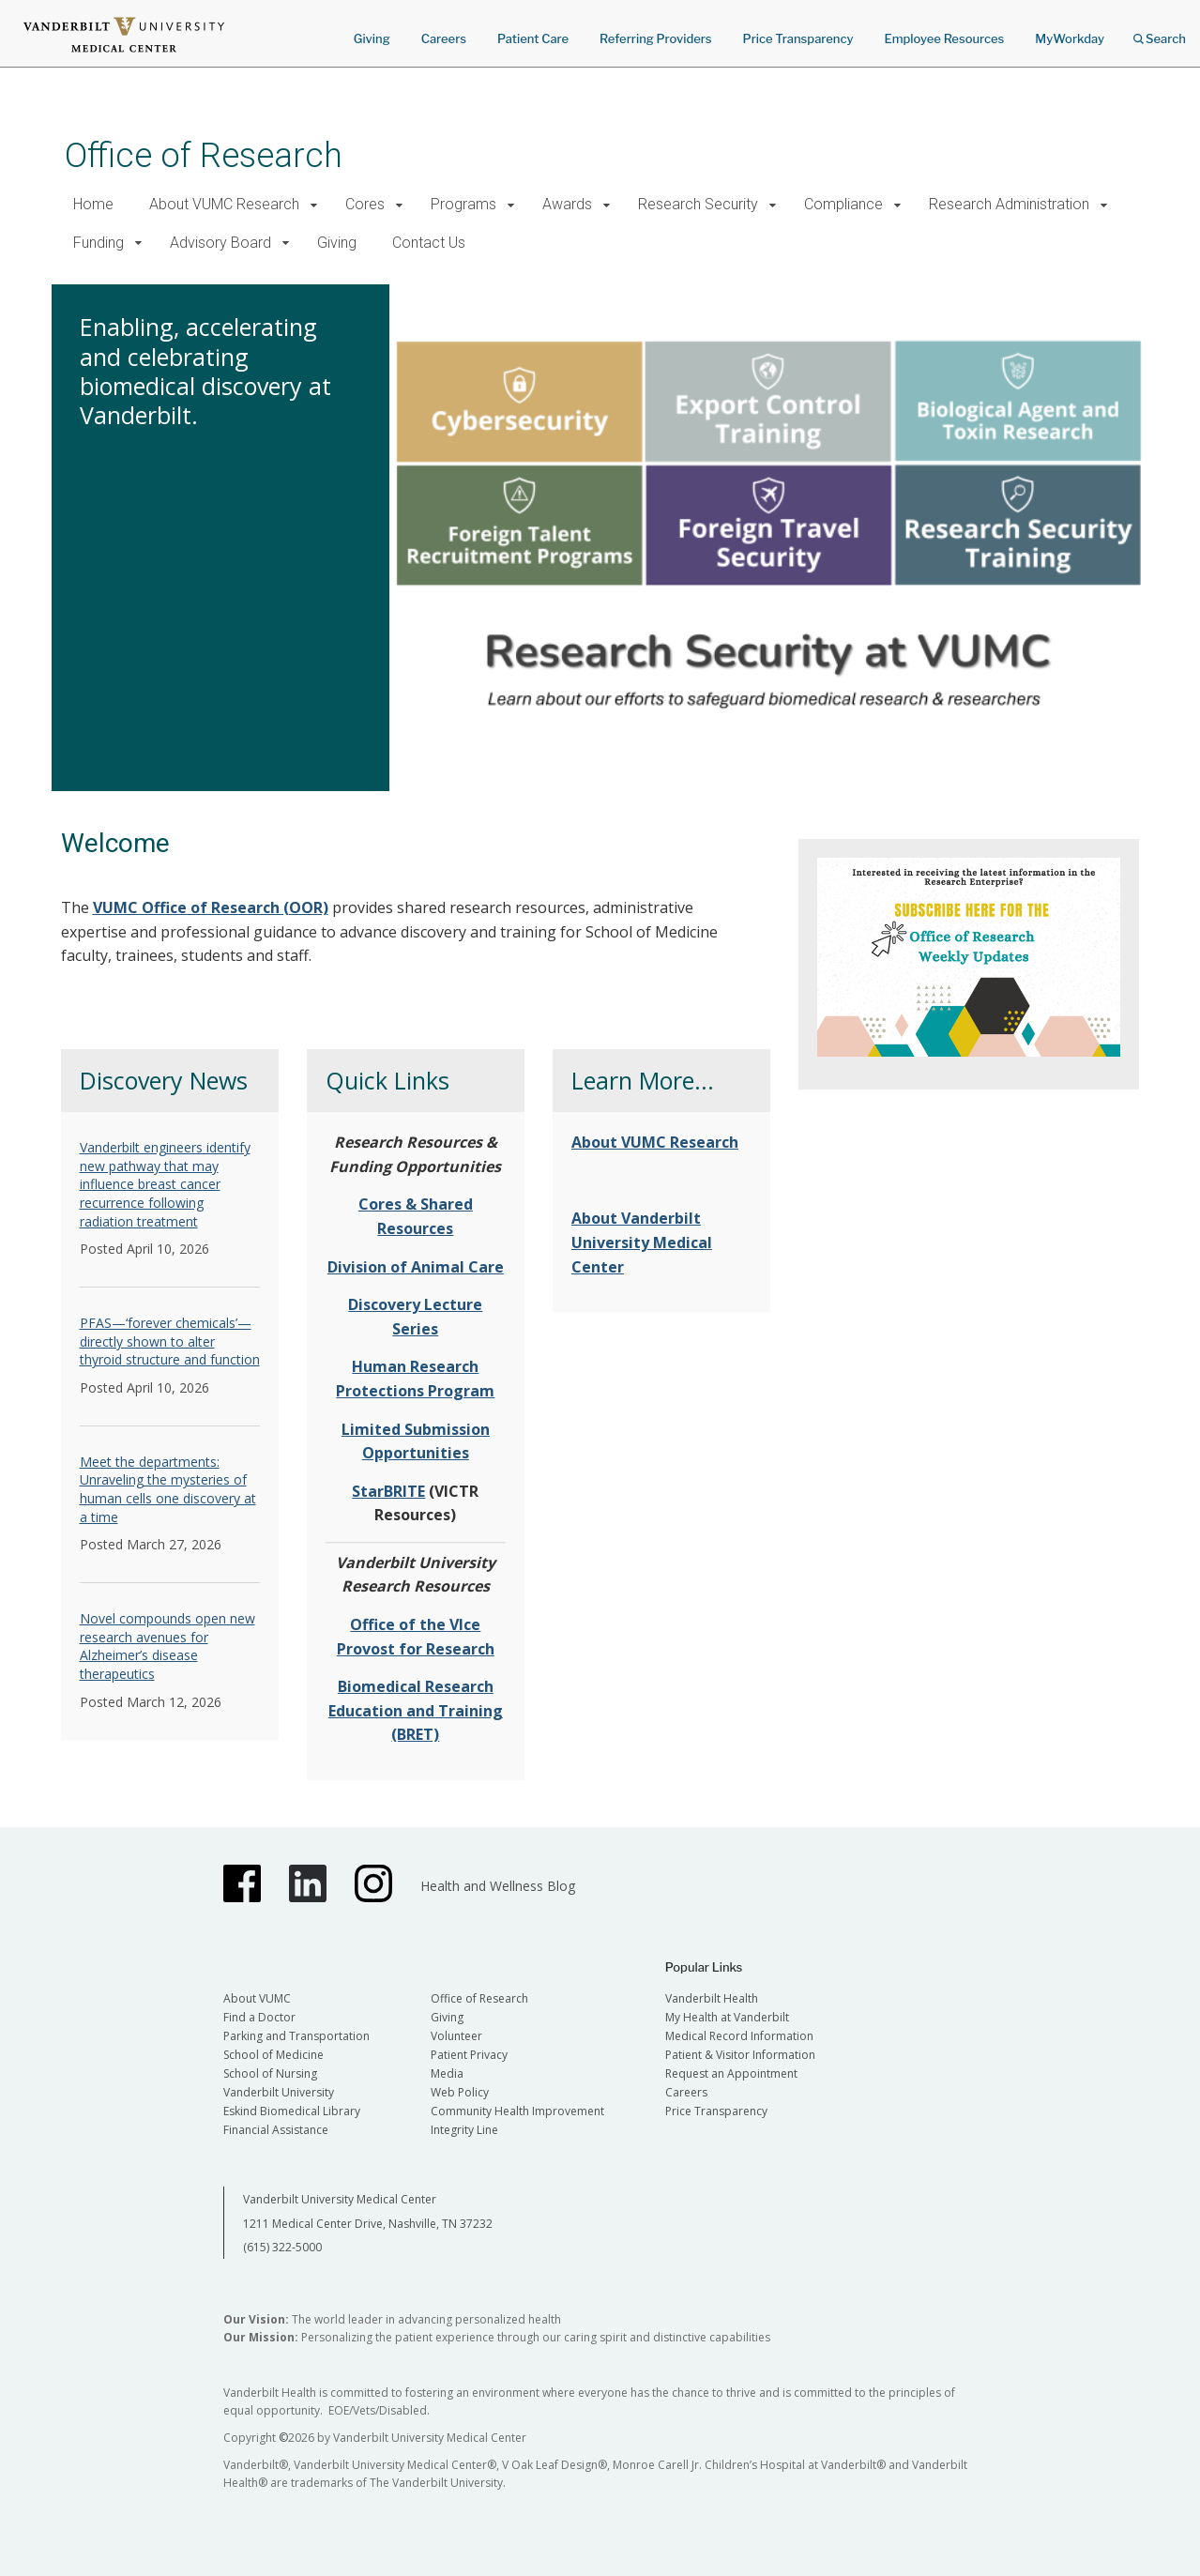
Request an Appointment (731, 2073)
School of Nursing (270, 2073)
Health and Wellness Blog (497, 1886)
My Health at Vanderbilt (727, 2017)
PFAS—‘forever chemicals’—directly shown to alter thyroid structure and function (170, 1341)
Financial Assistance (275, 2130)
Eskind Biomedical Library (291, 2111)
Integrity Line (464, 2130)
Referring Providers (655, 38)
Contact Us (428, 243)
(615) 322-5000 (282, 2247)
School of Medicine (273, 2055)
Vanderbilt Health (711, 1998)
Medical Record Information (739, 2036)
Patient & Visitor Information (740, 2055)
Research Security (698, 204)
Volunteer (456, 2036)
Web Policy (460, 2092)
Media (447, 2073)
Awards (567, 204)
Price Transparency (798, 38)
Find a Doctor (259, 2017)
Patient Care (533, 38)
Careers (443, 38)
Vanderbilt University (278, 2092)
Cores (365, 204)
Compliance (843, 204)
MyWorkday (1069, 38)
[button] (315, 205)
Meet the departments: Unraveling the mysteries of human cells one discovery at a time (168, 1489)
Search (1159, 32)
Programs (463, 204)
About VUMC (257, 1998)
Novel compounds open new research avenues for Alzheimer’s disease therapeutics (167, 1646)
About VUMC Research (224, 204)
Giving (372, 38)
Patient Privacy (469, 2055)
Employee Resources (944, 38)
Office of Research (203, 155)
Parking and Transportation (296, 2036)
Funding (98, 243)
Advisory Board (220, 243)
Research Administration (1009, 204)
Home (93, 204)
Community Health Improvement (517, 2111)
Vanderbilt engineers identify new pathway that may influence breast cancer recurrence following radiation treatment (165, 1183)
